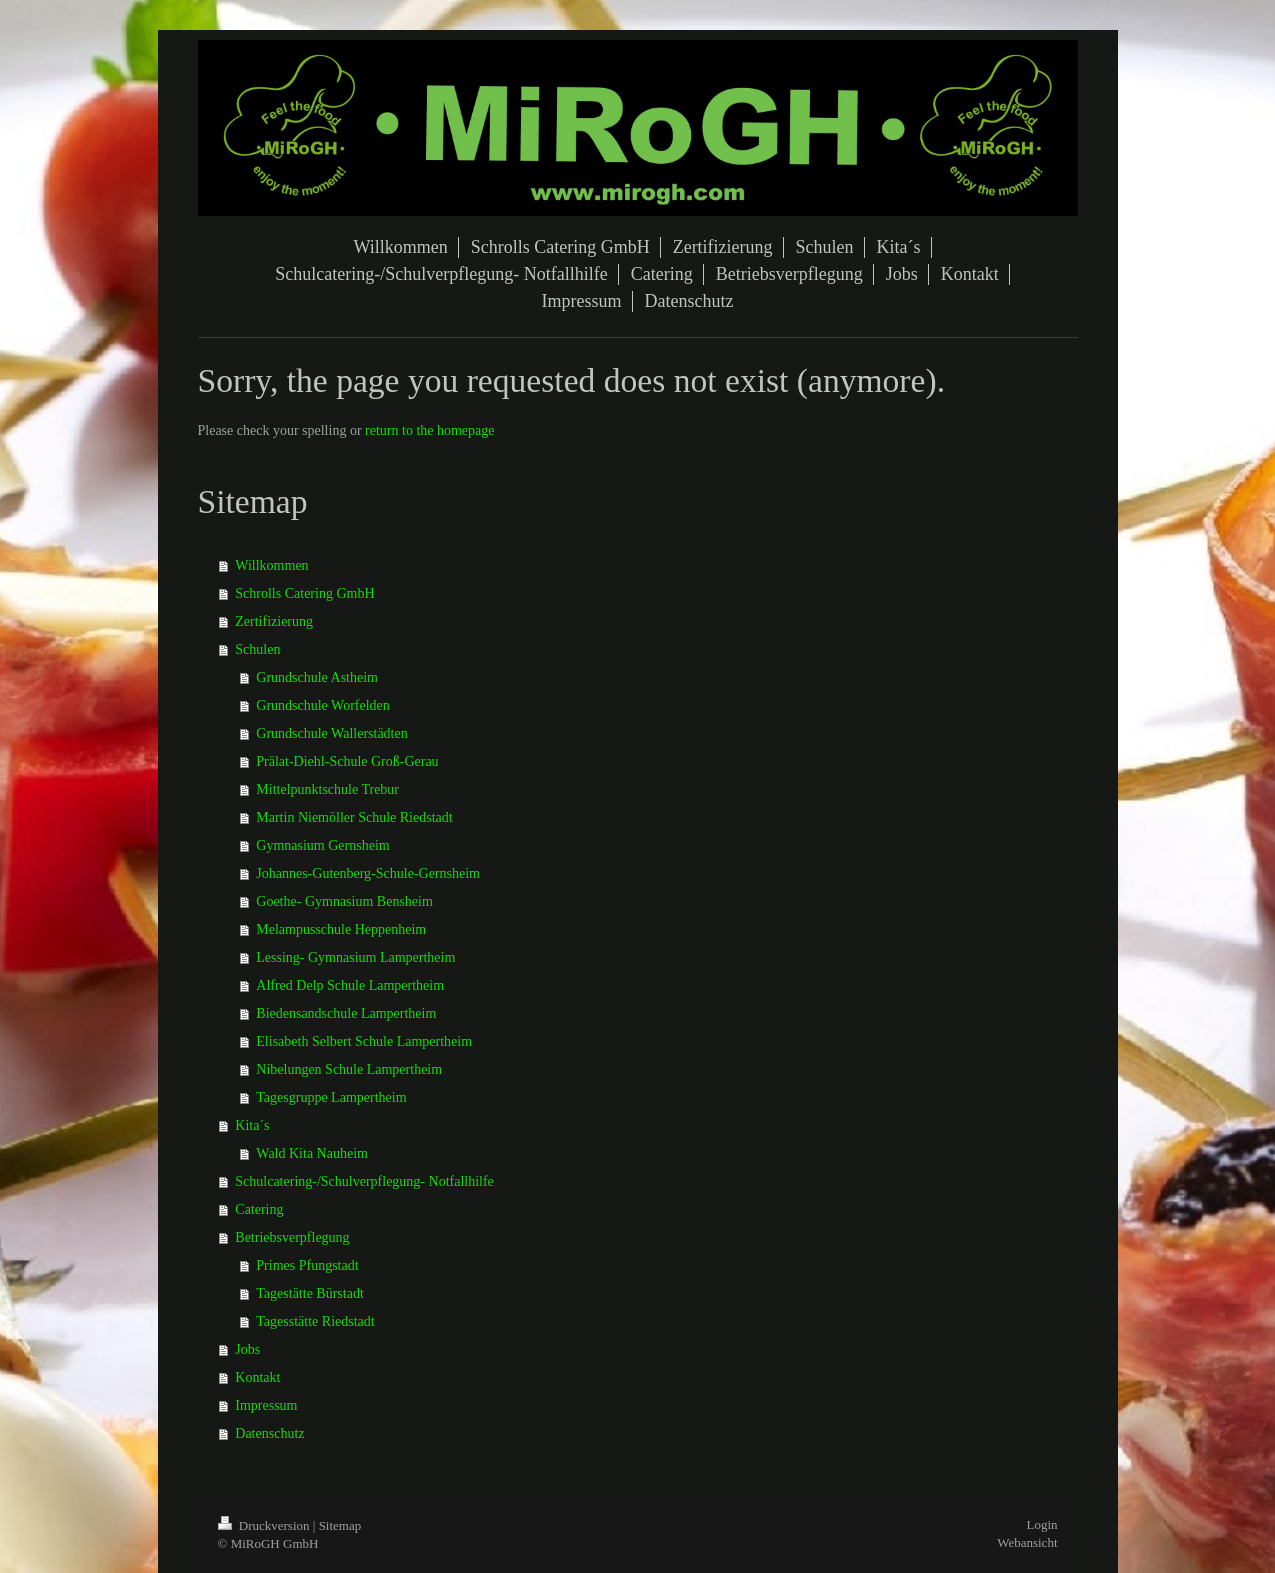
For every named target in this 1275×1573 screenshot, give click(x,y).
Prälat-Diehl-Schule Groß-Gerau (347, 761)
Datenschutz (269, 1433)
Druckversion (265, 1525)
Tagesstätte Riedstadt (315, 1321)
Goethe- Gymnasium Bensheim (344, 901)
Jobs (247, 1349)
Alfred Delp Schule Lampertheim (350, 985)
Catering (259, 1209)
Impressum (266, 1405)
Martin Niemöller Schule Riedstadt (354, 817)
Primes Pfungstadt (307, 1265)
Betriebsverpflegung (292, 1237)
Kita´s (252, 1125)
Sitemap (340, 1525)
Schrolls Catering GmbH (304, 593)
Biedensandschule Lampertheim (346, 1013)
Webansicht (1027, 1542)
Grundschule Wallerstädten (331, 733)
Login (1041, 1524)
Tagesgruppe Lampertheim (331, 1097)
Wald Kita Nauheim (312, 1153)
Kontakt (257, 1377)
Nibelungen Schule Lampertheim (349, 1069)
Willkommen (271, 565)
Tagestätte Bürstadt (310, 1293)
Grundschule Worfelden (323, 705)
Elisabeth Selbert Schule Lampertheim (364, 1041)
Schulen (257, 649)
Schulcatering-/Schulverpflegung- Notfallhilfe (364, 1181)
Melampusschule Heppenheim (341, 929)
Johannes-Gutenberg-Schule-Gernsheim (368, 873)
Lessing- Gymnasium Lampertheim (355, 957)
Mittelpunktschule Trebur (327, 789)
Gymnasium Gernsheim (322, 845)
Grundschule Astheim (317, 677)
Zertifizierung (274, 621)
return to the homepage (429, 430)
